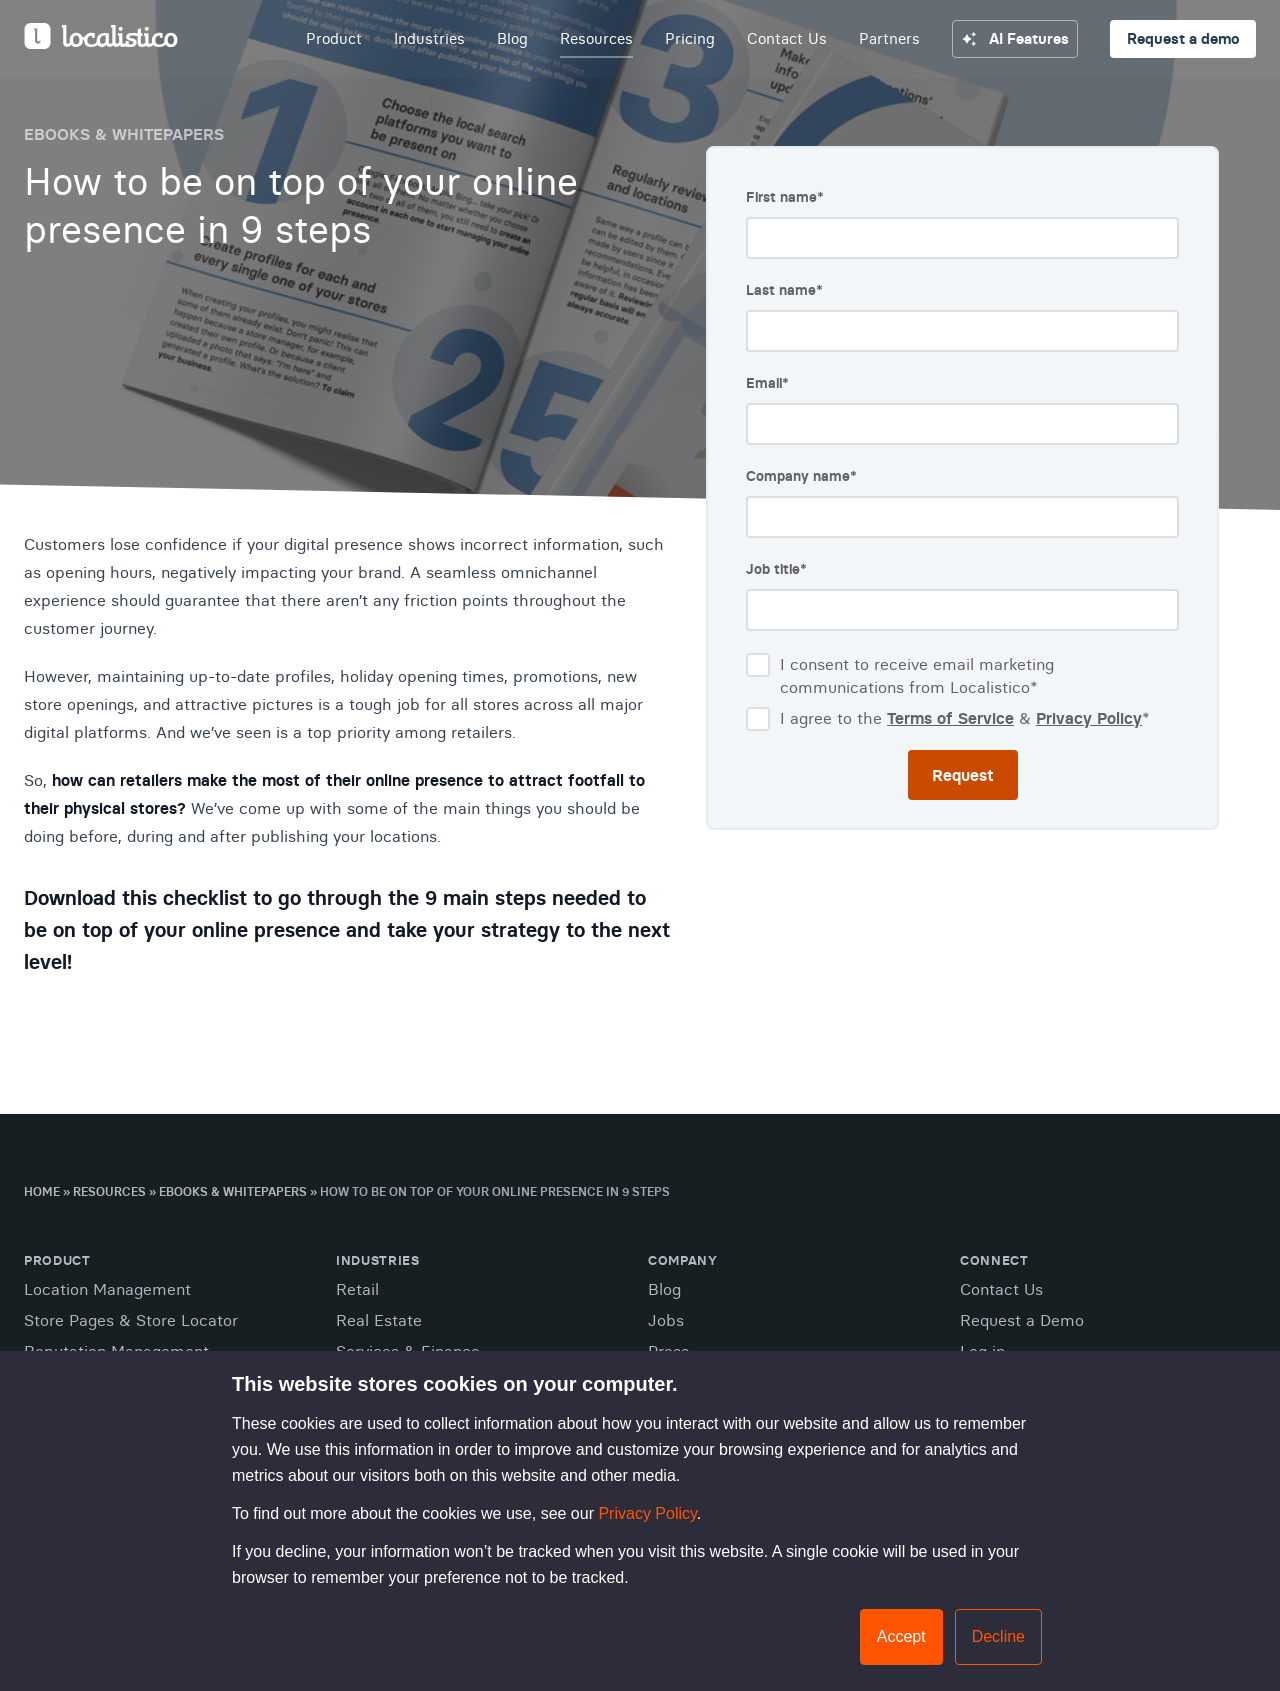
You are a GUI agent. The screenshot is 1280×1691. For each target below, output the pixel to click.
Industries (429, 38)
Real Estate (379, 1320)
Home (42, 1191)
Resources (596, 38)
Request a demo (1183, 38)
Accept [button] (901, 1636)
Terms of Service (950, 718)
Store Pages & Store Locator (131, 1320)
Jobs (666, 1320)
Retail (357, 1289)
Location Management (107, 1289)
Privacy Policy (647, 1513)
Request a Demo (1022, 1320)
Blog (512, 38)
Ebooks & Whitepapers (233, 1191)
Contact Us (787, 38)
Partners (889, 38)
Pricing (690, 38)
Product (334, 38)
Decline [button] (998, 1636)
